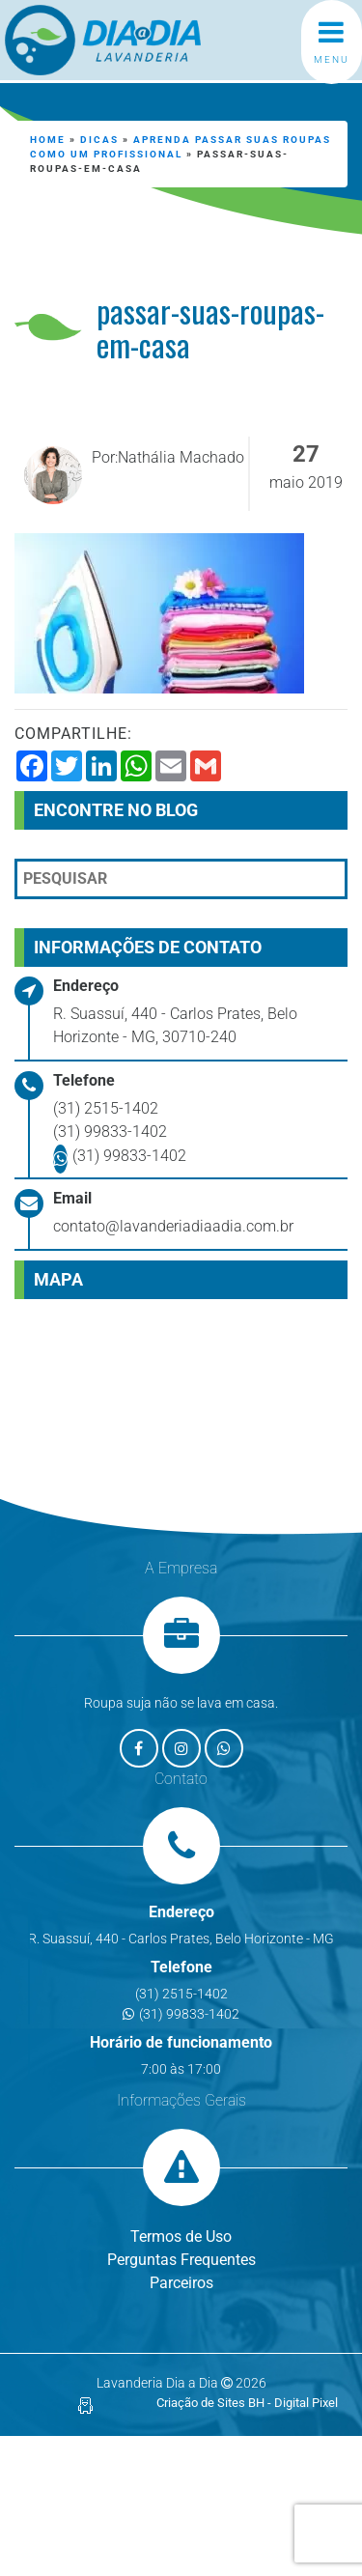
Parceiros (181, 2283)
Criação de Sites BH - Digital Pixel (247, 2402)
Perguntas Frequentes (181, 2259)
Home (48, 139)
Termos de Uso (181, 2236)
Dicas (99, 139)
